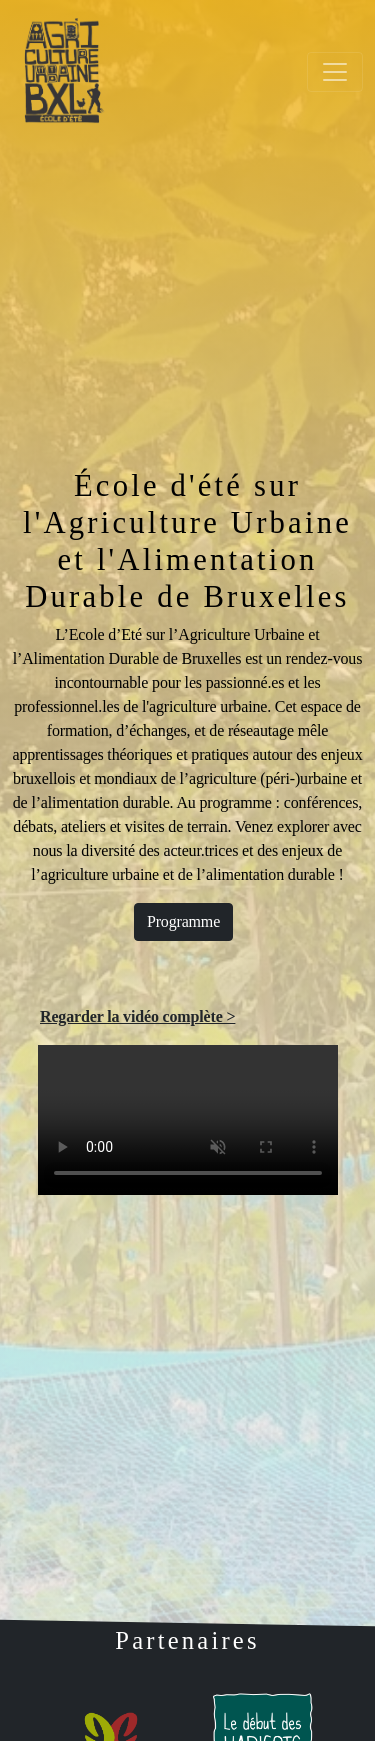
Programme (183, 921)
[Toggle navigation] (335, 72)
